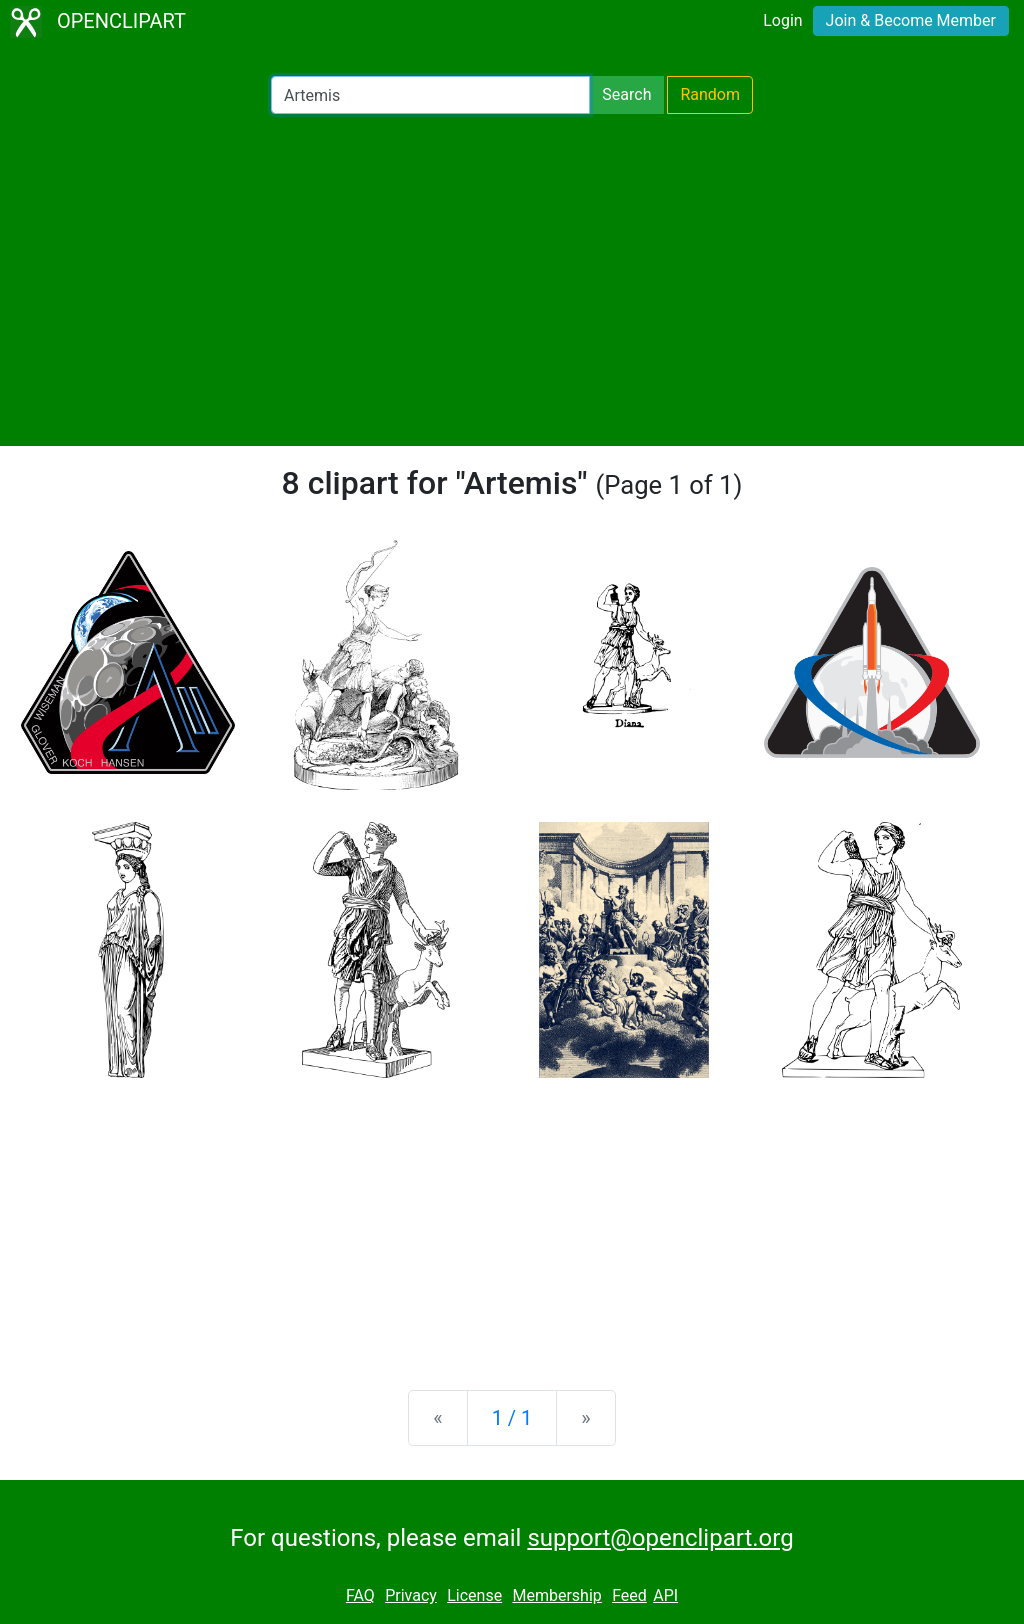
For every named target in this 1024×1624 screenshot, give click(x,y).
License (474, 1595)
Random (710, 94)
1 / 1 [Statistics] (512, 1418)
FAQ (360, 1595)
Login (782, 20)
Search (626, 94)
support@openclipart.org (660, 1538)
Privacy (411, 1595)
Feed (629, 1595)
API (665, 1595)
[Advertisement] (512, 280)
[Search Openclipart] (430, 95)
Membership (556, 1595)
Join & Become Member (911, 20)
